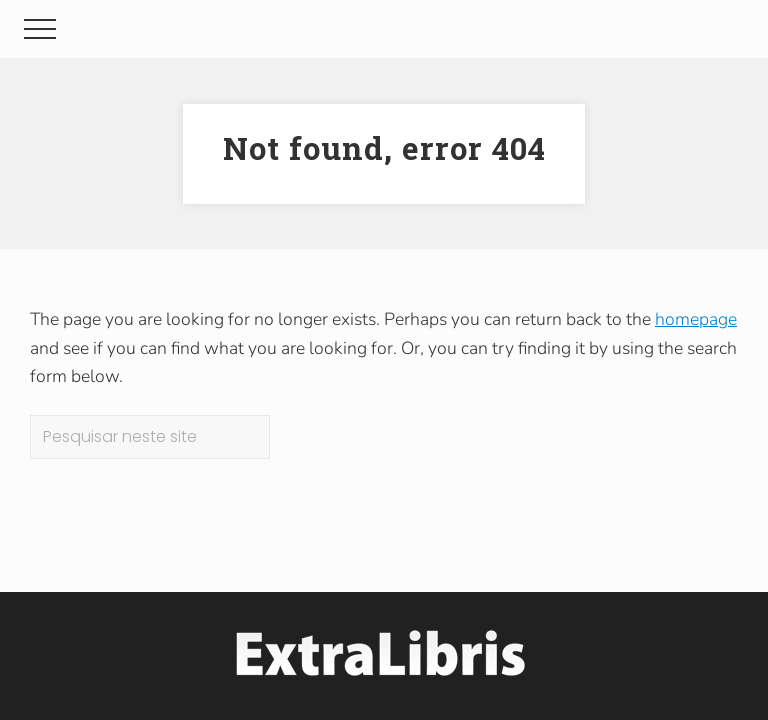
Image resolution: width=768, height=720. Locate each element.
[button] (40, 29)
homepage (696, 319)
